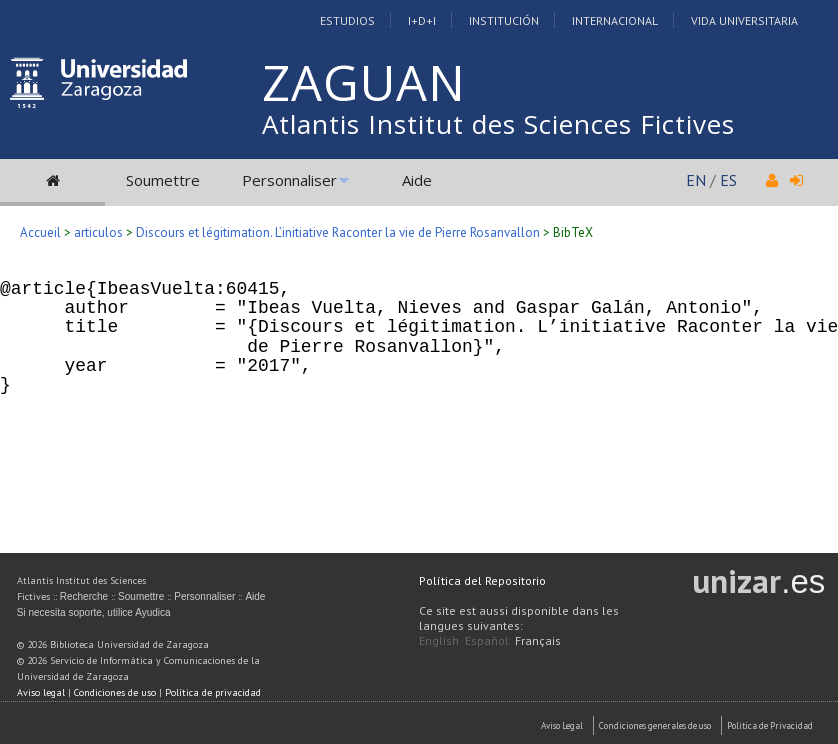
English (439, 640)
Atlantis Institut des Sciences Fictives (498, 124)
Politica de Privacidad (770, 725)
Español (487, 640)
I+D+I (422, 20)
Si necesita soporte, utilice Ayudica (94, 612)
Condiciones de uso (115, 692)
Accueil (40, 232)
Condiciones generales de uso (655, 725)
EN (696, 180)
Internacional (615, 20)
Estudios (347, 20)
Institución (504, 20)
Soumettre (163, 180)
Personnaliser (289, 180)
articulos (98, 232)
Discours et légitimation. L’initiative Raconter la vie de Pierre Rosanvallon (338, 232)
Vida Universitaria (744, 20)
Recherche (84, 596)
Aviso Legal (562, 725)
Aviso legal (41, 692)
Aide (417, 180)
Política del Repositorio (482, 580)
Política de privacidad (213, 692)
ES (728, 180)
